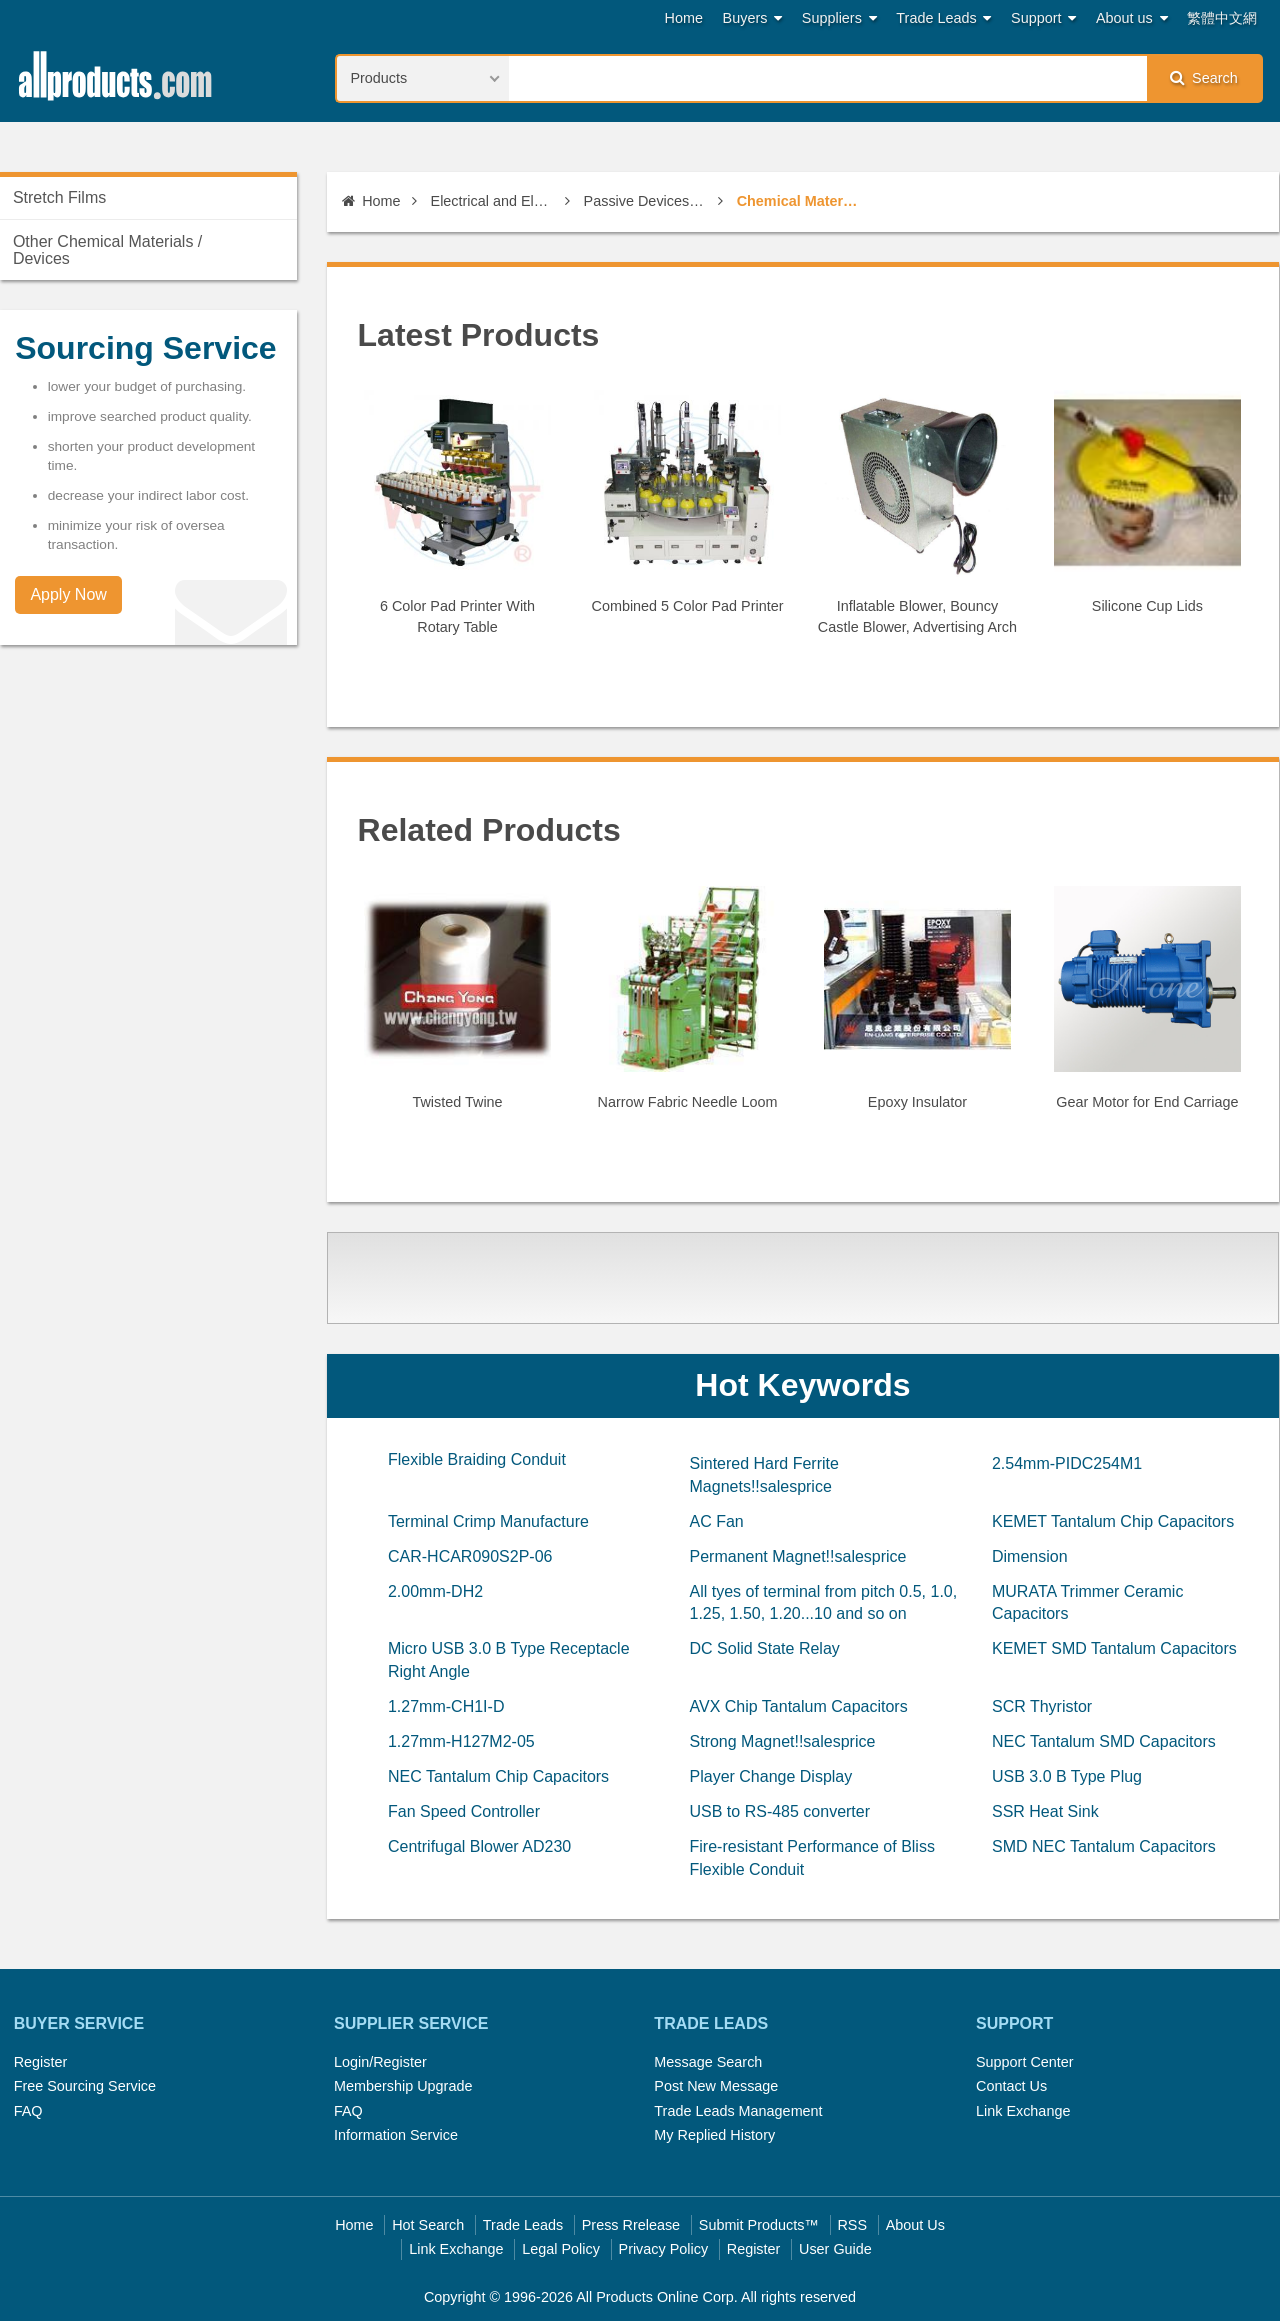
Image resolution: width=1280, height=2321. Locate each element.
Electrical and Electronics (492, 201)
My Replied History (714, 2135)
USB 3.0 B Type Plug (1067, 1776)
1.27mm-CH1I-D (446, 1706)
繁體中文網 (1222, 18)
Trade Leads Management (738, 2111)
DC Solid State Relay (765, 1648)
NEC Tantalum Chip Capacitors (498, 1776)
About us (1132, 18)
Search (1204, 77)
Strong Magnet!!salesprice (783, 1741)
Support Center (1025, 2062)
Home (684, 18)
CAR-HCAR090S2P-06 (470, 1556)
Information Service (396, 2135)
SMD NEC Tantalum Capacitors (1104, 1846)
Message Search (708, 2062)
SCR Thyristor (1042, 1706)
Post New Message (716, 2086)
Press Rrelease (631, 2225)
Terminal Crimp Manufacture (488, 1521)
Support (1043, 18)
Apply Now (68, 594)
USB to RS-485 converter (780, 1811)
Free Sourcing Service (85, 2086)
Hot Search (428, 2225)
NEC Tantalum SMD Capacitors (1104, 1741)
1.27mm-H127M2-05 (461, 1741)
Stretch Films (59, 197)
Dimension (1030, 1556)
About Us (915, 2225)
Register (41, 2062)
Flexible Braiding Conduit (477, 1459)
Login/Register (380, 2062)
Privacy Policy (664, 2249)
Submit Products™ (759, 2225)
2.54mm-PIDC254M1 (1067, 1463)
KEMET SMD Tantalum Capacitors (1114, 1648)
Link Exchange (1023, 2111)
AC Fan (717, 1521)
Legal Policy (561, 2249)
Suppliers (839, 18)
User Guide (835, 2249)
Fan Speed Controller (464, 1811)
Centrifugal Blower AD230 (479, 1846)
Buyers (753, 18)
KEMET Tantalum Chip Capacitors (1113, 1521)
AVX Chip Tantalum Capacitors (799, 1706)
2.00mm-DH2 (435, 1591)
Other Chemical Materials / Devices (107, 250)
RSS (852, 2225)
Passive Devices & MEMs (645, 201)
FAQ (28, 2111)
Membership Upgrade (403, 2086)
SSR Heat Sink (1045, 1811)
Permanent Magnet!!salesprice (798, 1556)
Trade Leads (943, 18)
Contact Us (1011, 2086)
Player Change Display (771, 1776)
